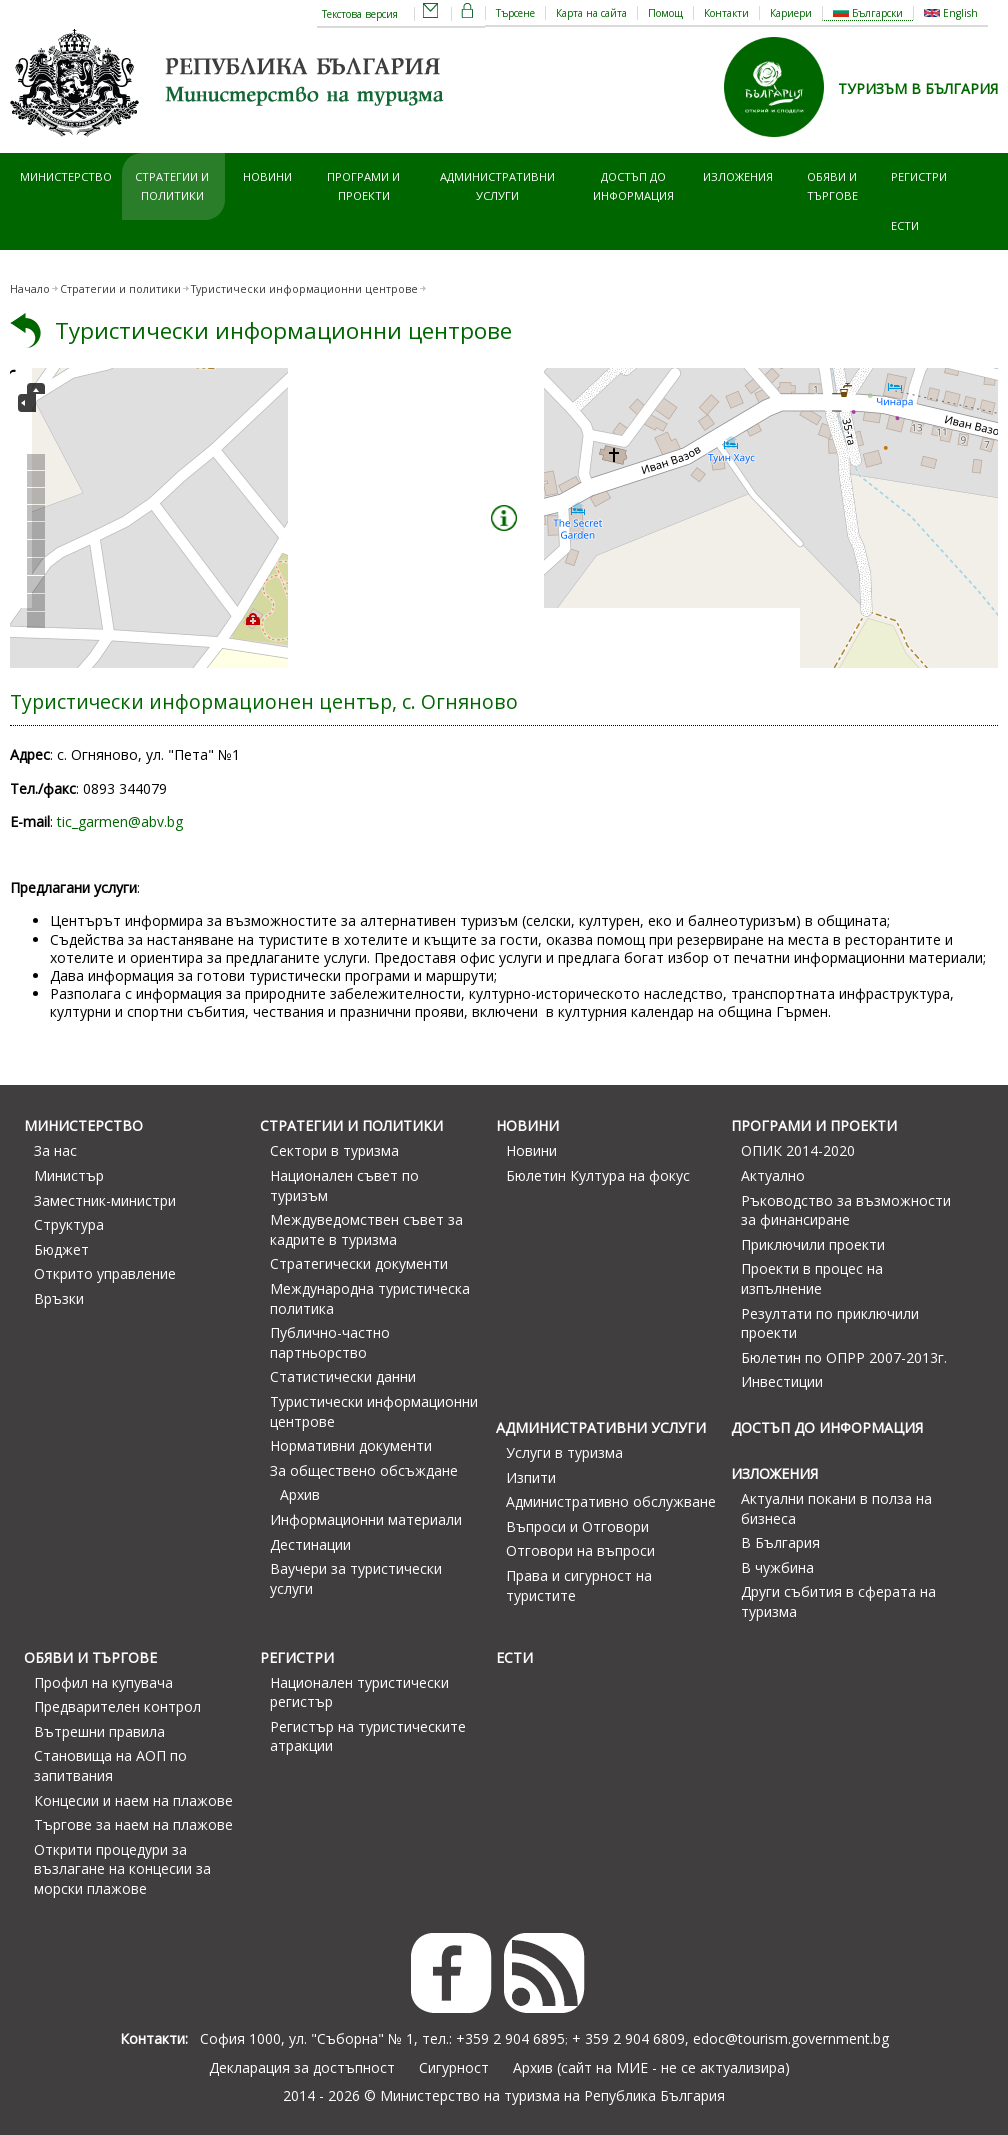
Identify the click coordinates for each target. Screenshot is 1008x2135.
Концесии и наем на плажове (133, 1800)
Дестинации (310, 1544)
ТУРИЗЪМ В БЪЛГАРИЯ (918, 88)
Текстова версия (360, 14)
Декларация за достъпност (302, 2067)
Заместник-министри (105, 1200)
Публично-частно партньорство (330, 1342)
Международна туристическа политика (370, 1298)
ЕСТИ (905, 225)
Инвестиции (782, 1381)
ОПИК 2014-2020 (798, 1150)
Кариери (791, 13)
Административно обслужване (611, 1501)
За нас (55, 1150)
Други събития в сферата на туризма (838, 1601)
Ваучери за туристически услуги (356, 1578)
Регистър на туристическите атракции (368, 1736)
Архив (300, 1494)
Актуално (773, 1175)
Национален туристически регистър (359, 1692)
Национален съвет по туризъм (344, 1185)
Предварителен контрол (117, 1706)
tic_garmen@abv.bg (120, 821)
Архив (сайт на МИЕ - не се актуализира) (651, 2067)
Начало (30, 289)
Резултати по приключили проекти (830, 1323)
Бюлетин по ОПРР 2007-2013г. (844, 1357)
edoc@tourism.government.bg (791, 2038)
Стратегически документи (359, 1263)
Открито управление (105, 1273)
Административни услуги (497, 185)
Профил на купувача (103, 1682)
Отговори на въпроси (580, 1550)
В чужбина (777, 1567)
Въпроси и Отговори (577, 1526)
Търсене (515, 13)
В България (780, 1542)
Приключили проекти (813, 1244)
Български (868, 13)
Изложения (738, 176)
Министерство (66, 176)
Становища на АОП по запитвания (110, 1765)
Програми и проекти (363, 185)
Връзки (59, 1298)
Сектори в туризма (334, 1150)
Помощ (665, 13)
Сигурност (454, 2067)
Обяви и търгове (832, 185)
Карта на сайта (591, 13)
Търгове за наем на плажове (133, 1824)
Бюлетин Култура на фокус (598, 1175)
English (951, 13)
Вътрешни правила (99, 1731)
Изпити (531, 1477)
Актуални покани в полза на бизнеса (836, 1508)
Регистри (919, 176)
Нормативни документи (351, 1445)
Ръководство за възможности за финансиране (846, 1210)
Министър (69, 1175)
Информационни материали (366, 1519)
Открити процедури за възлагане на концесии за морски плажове (122, 1869)
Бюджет (61, 1249)
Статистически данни (343, 1376)
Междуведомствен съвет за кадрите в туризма (366, 1229)
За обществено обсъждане (364, 1470)
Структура (69, 1224)
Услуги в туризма (564, 1452)
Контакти (726, 13)
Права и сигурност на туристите (579, 1585)
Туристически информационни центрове (283, 330)
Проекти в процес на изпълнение (812, 1278)
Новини (267, 176)
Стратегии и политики (172, 185)
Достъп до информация (633, 185)
